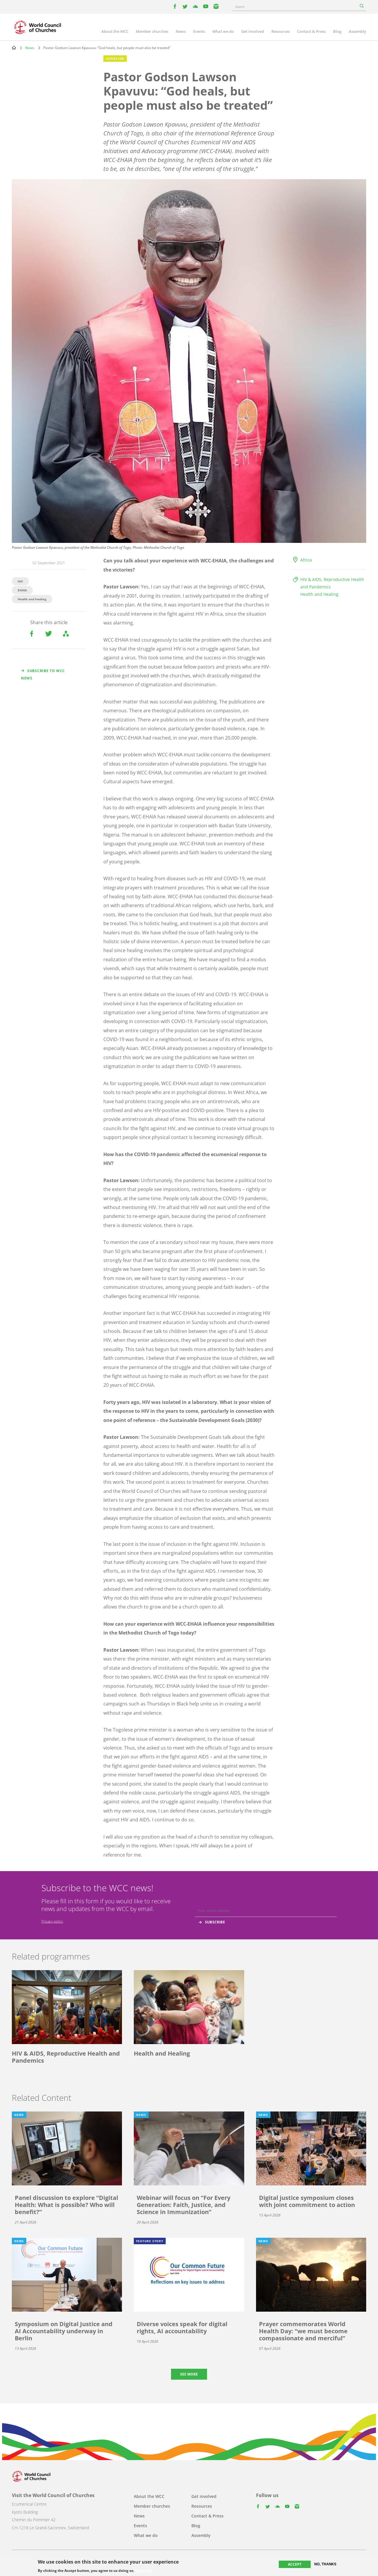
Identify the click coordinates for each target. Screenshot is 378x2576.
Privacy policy (52, 1921)
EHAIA (22, 590)
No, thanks (325, 2564)
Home (14, 48)
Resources (280, 31)
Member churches (152, 31)
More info (143, 2571)
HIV (20, 581)
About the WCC (114, 31)
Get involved (252, 31)
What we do (223, 31)
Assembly (357, 31)
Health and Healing (319, 594)
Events (199, 31)
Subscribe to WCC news (43, 674)
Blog (337, 31)
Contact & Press (311, 31)
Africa (306, 560)
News (181, 31)
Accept (295, 2564)
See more (189, 2374)
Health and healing (32, 599)
